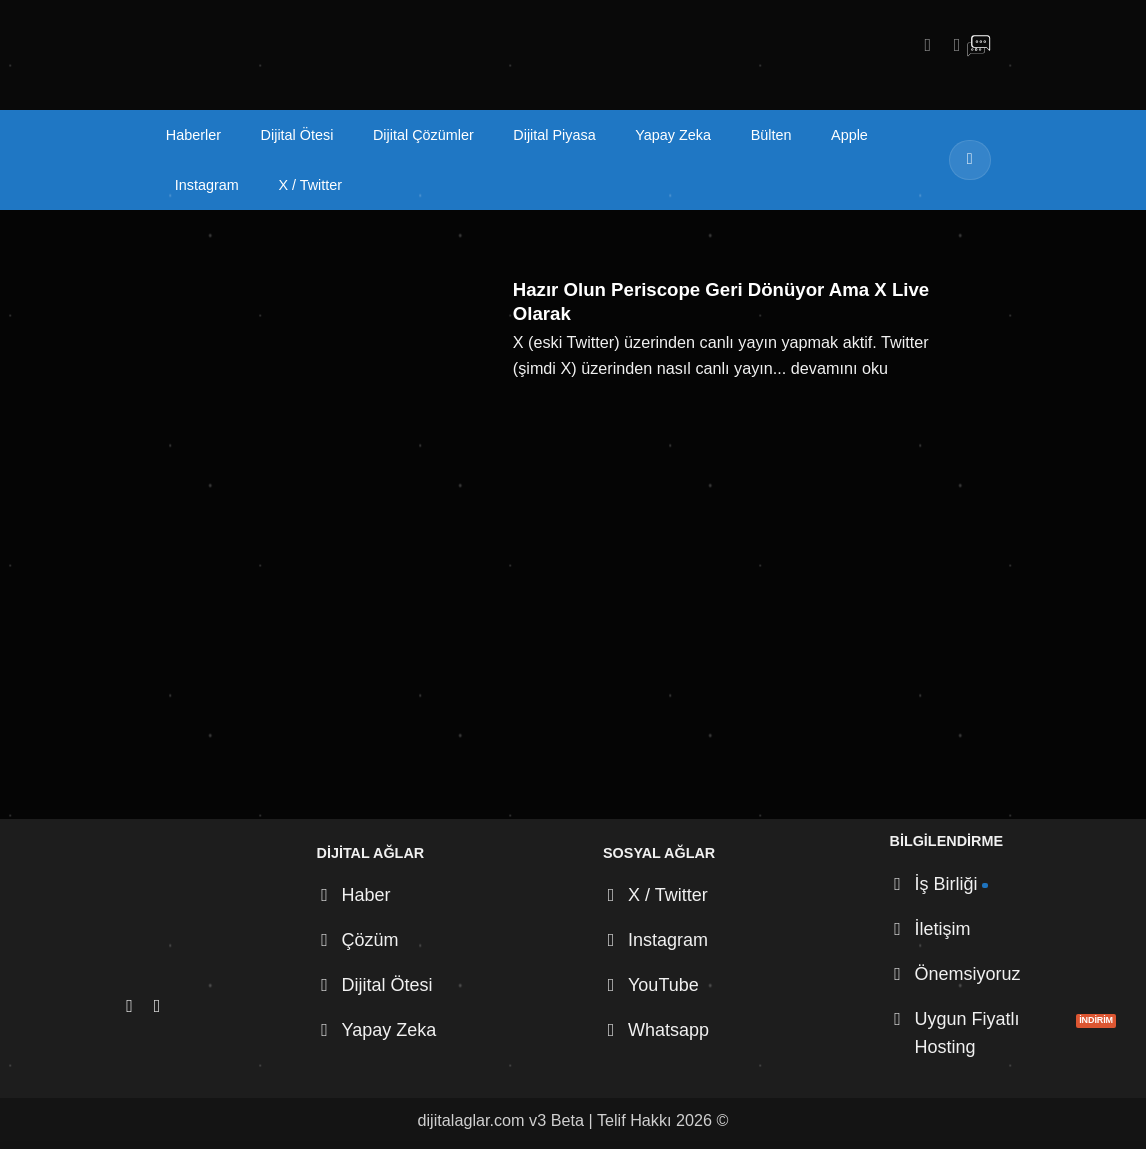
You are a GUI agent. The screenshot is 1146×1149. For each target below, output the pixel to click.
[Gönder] (970, 159)
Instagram (207, 185)
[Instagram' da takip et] (922, 44)
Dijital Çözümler (423, 135)
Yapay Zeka (673, 135)
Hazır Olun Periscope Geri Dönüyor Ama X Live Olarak (721, 301)
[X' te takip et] (951, 44)
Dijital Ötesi (297, 135)
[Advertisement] (573, 669)
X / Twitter (310, 185)
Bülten (771, 135)
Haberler (193, 135)
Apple (849, 135)
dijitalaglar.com (471, 1120)
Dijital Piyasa (554, 135)
